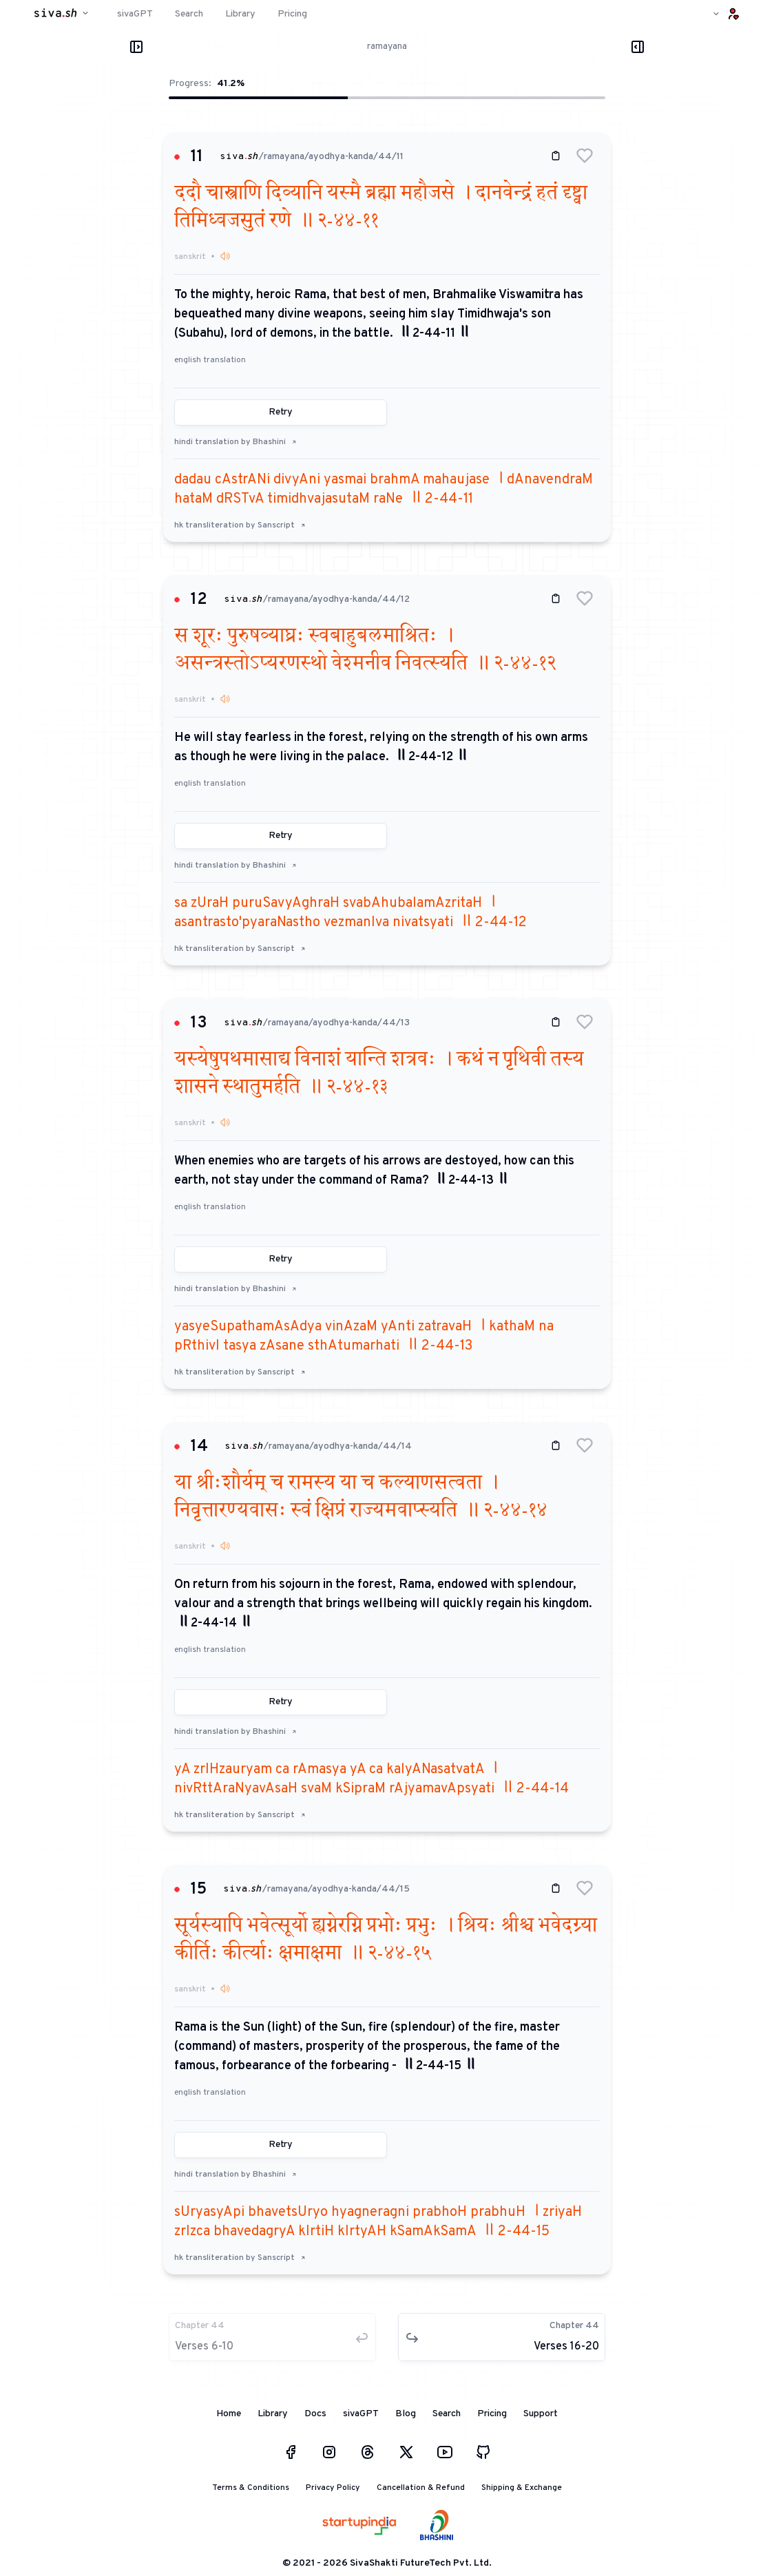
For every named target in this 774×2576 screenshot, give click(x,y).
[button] (584, 155)
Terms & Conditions (250, 2487)
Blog (405, 2414)
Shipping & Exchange (521, 2487)
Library (273, 2414)
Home (228, 2414)
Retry (281, 412)
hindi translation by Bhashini (235, 442)
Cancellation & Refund (421, 2487)
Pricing (492, 2414)
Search (446, 2414)
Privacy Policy (333, 2487)
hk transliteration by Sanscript (240, 525)
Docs (315, 2414)
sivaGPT (361, 2414)
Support (540, 2414)
